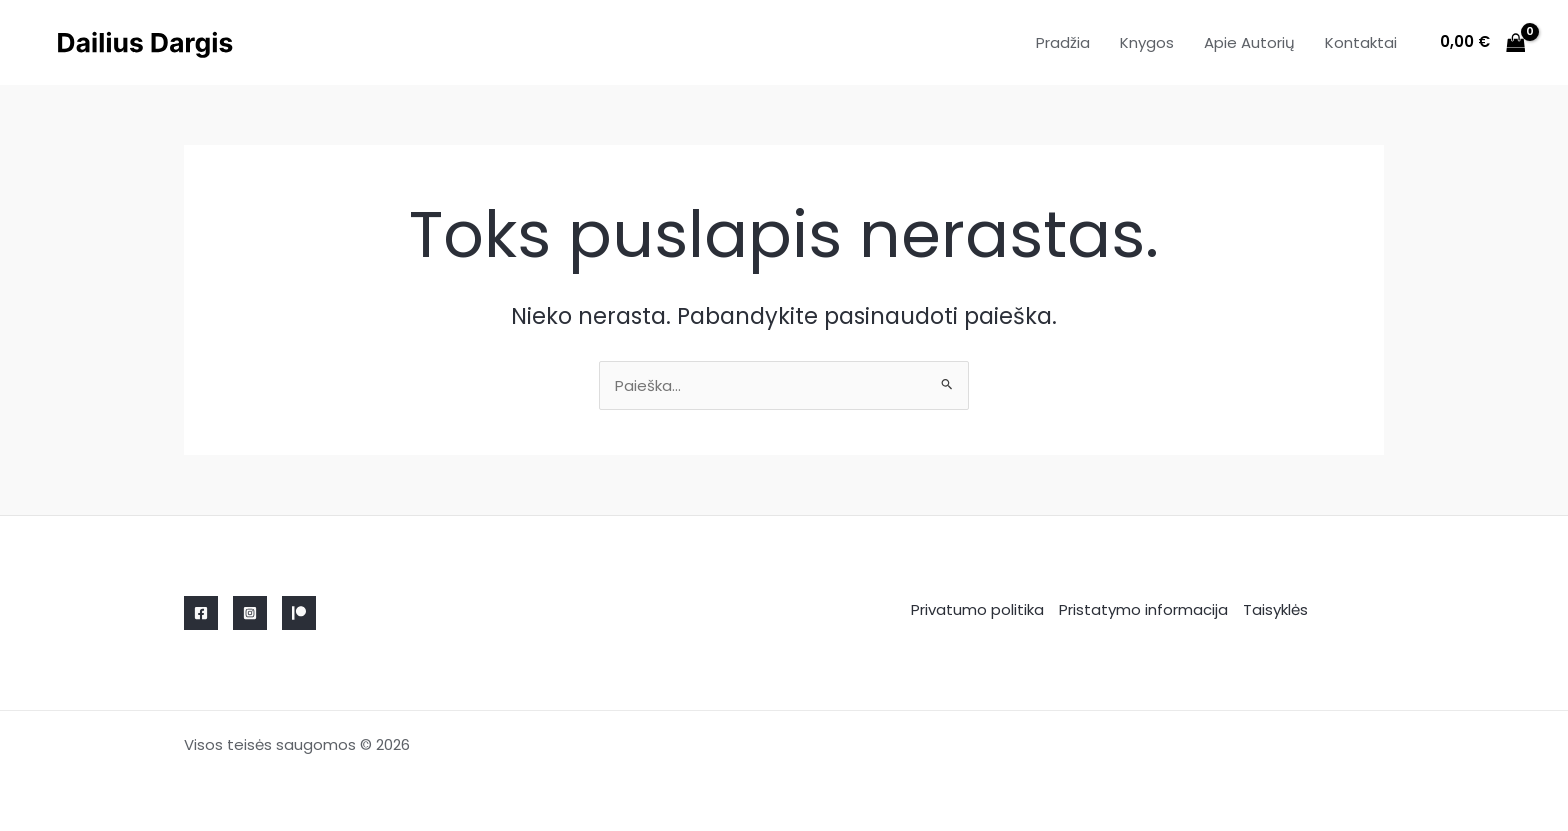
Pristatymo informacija (1143, 609)
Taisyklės (1275, 609)
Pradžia (1063, 42)
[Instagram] (250, 613)
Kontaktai (1361, 42)
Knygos (1147, 42)
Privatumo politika (977, 609)
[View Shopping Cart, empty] (1482, 42)
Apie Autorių (1249, 42)
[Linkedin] (299, 613)
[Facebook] (201, 613)
